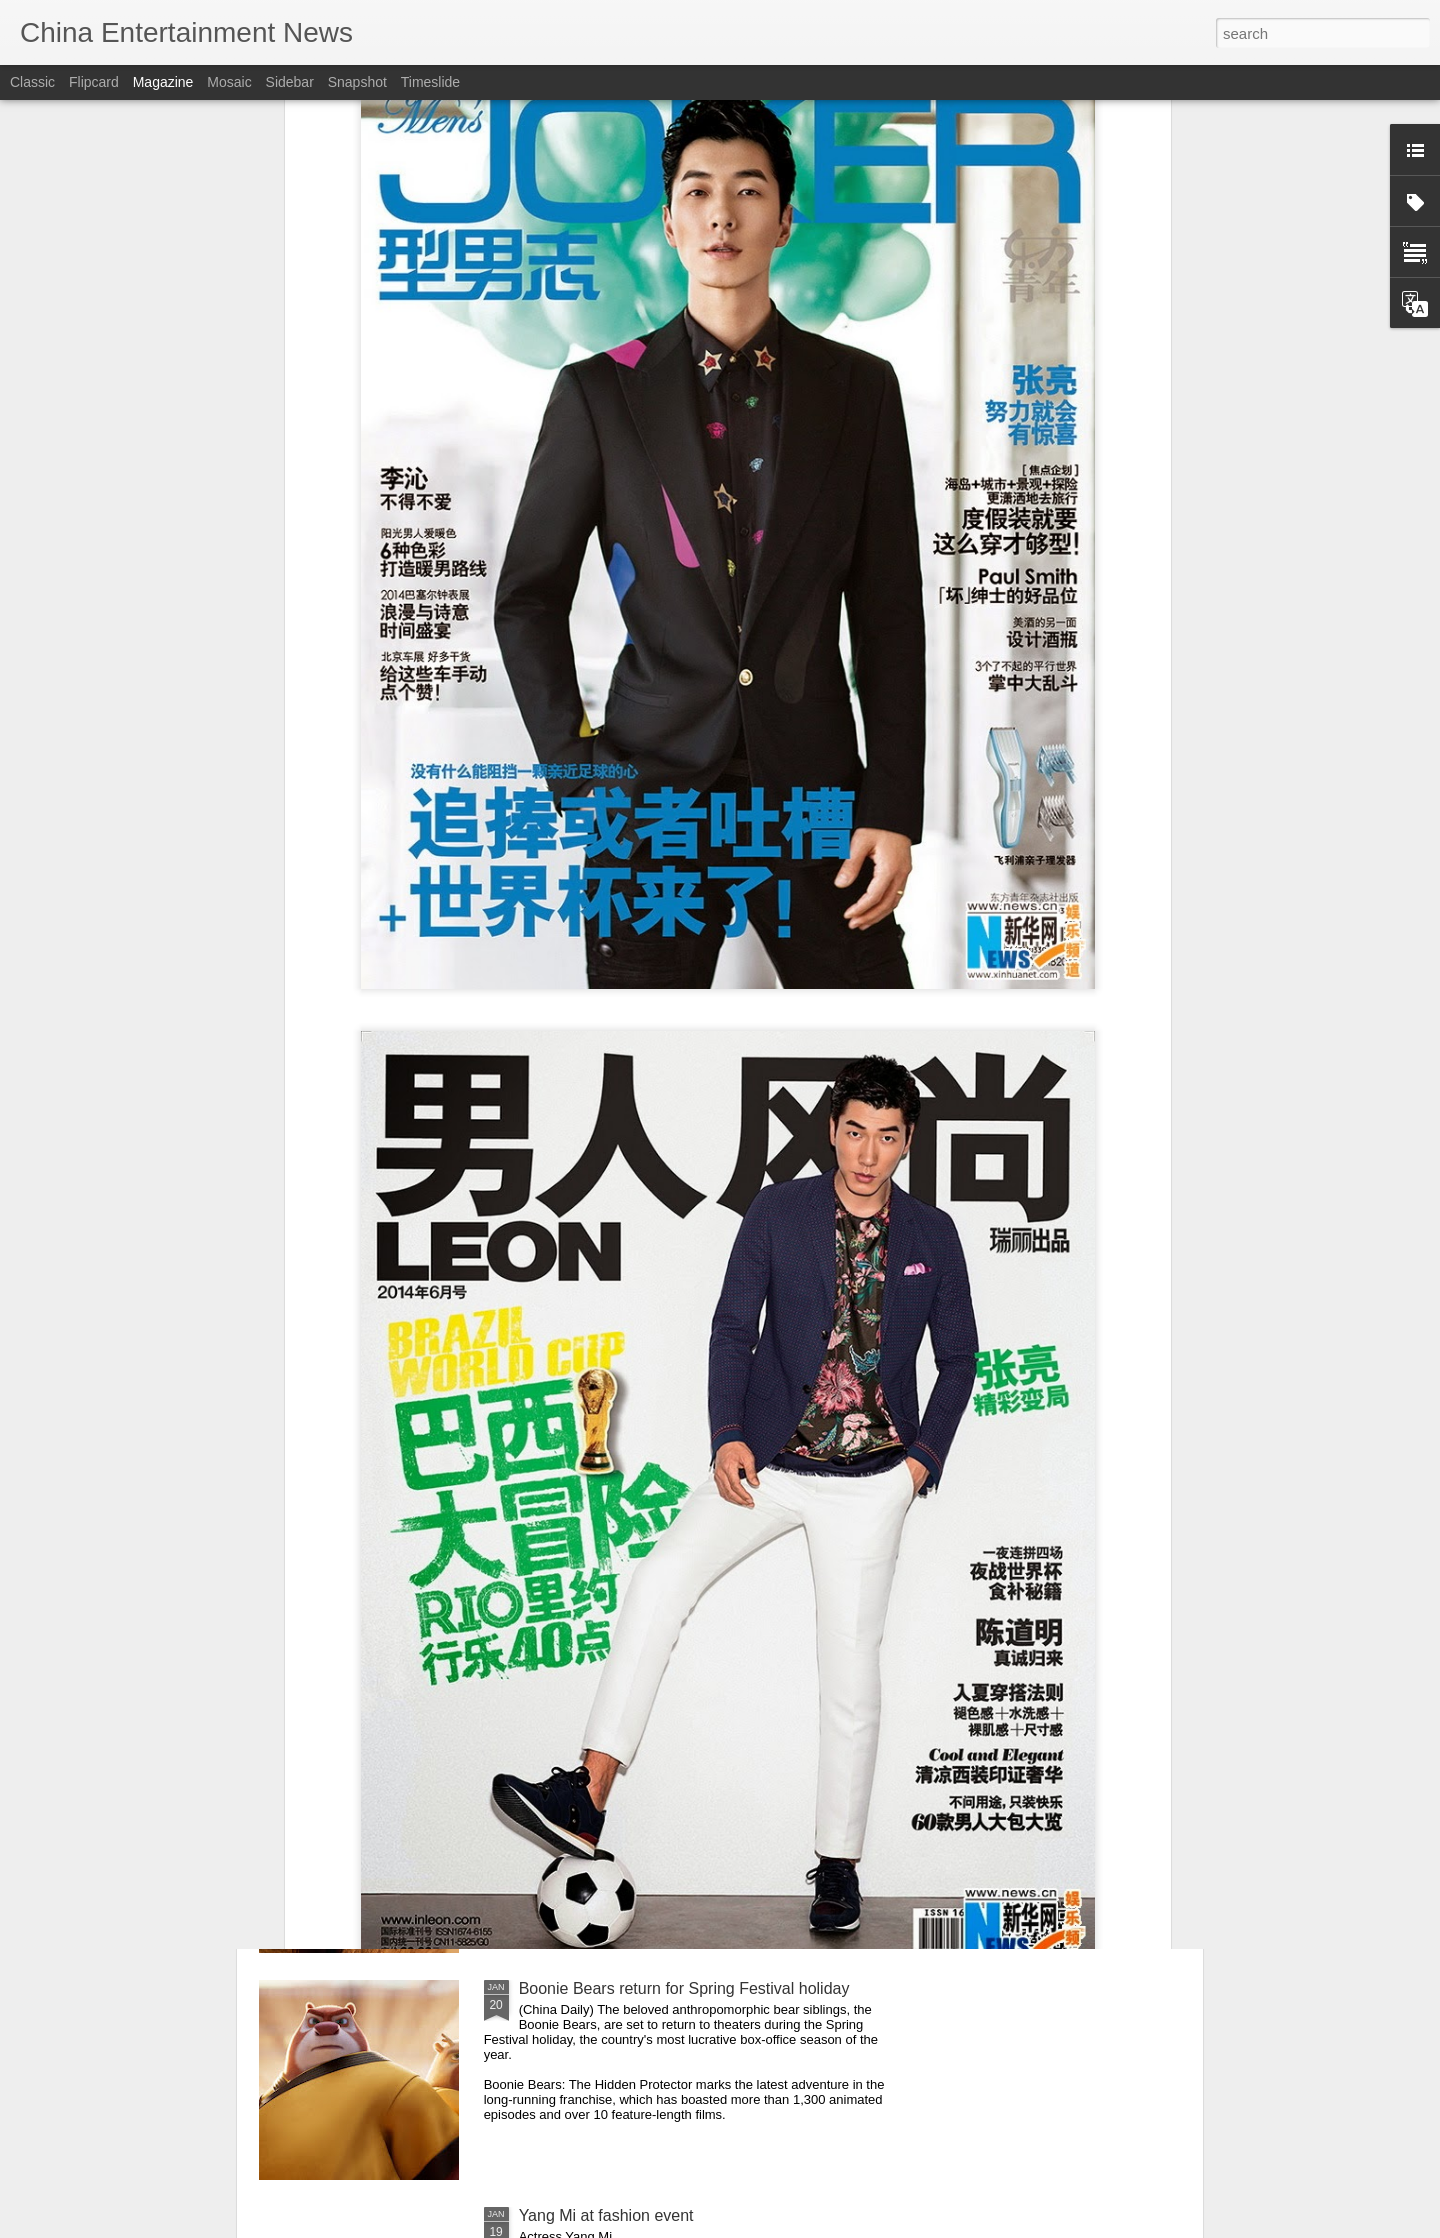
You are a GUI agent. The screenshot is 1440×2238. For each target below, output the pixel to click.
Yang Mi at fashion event (606, 2215)
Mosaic (229, 82)
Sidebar (290, 82)
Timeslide (430, 82)
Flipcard (94, 82)
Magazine (163, 82)
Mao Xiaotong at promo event (624, 1761)
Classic (32, 82)
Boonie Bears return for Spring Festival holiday (684, 1988)
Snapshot (357, 82)
